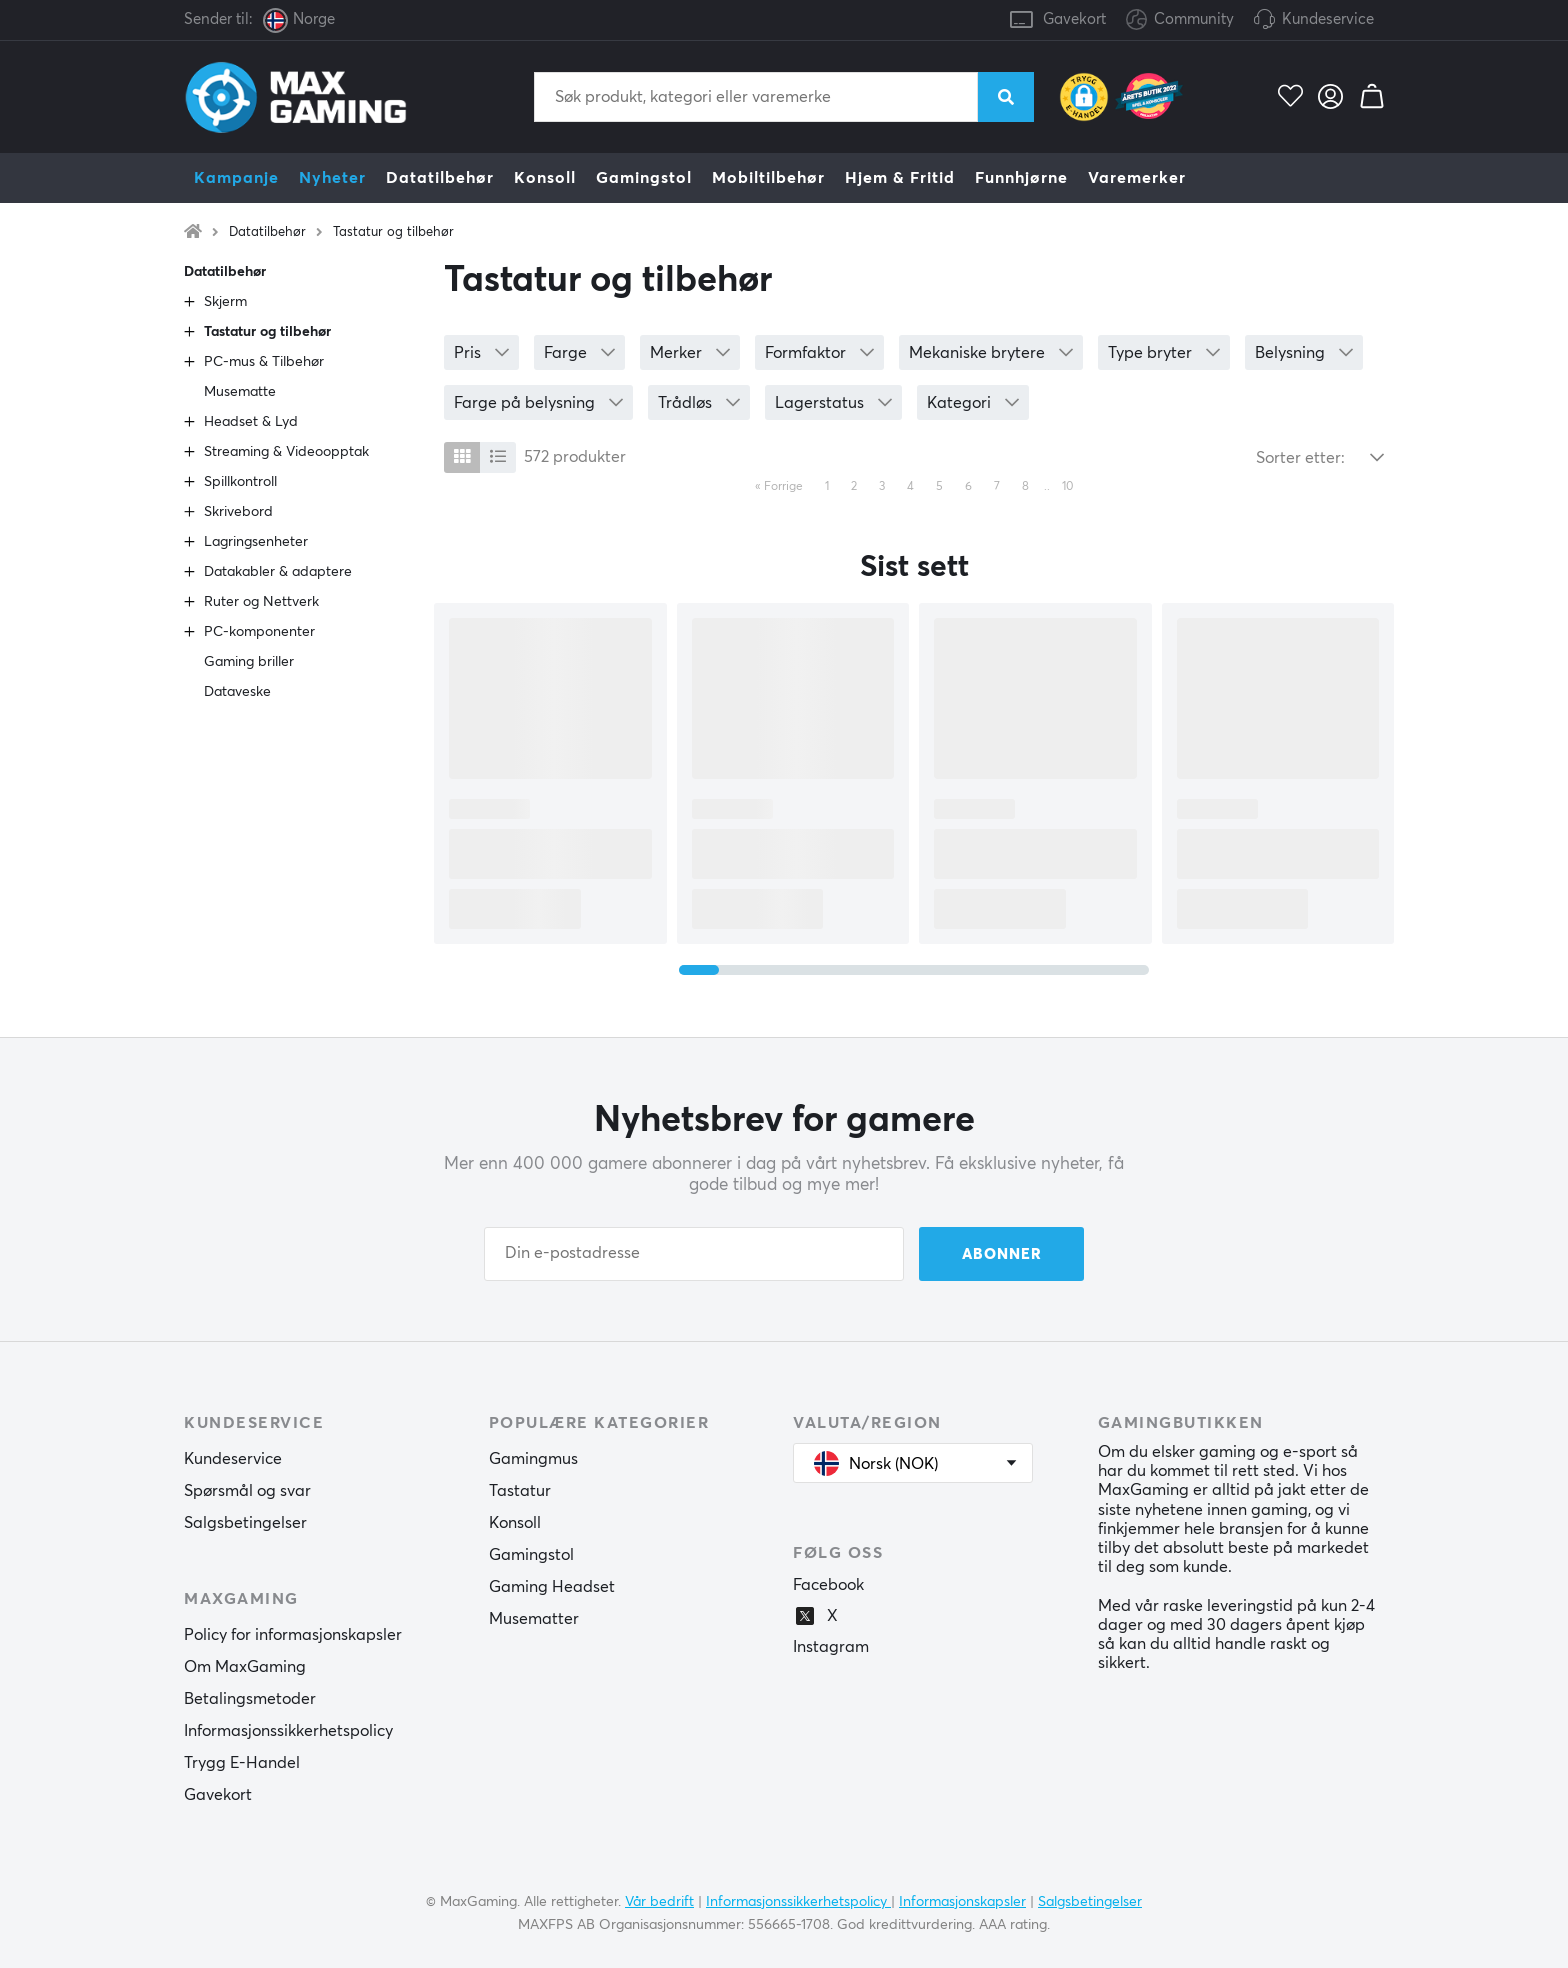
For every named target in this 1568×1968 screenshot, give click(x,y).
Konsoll (545, 178)
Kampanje (236, 178)
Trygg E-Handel (242, 1763)
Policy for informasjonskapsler (293, 1635)
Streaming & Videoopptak (286, 452)
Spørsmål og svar (247, 1491)
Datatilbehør (440, 178)
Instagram (831, 1647)
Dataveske (237, 692)
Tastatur (520, 1491)
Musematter (534, 1619)
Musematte (240, 392)
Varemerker (1137, 178)
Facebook (828, 1585)
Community (1180, 20)
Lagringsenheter (256, 542)
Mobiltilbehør (768, 178)
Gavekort (1074, 19)
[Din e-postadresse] (694, 1254)
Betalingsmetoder (250, 1699)
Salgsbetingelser (245, 1523)
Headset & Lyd (251, 422)
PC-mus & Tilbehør (264, 362)
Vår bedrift (659, 1902)
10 (1067, 487)
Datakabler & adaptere (278, 572)
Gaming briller (249, 662)
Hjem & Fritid (900, 178)
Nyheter (332, 178)
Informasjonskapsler (962, 1902)
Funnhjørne (1021, 178)
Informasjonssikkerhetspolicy (288, 1731)
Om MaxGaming (245, 1667)
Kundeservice (1328, 19)
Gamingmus (533, 1459)
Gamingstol (644, 178)
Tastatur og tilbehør (393, 232)
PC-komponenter (259, 632)
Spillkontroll (240, 482)
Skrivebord (238, 512)
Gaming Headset (552, 1587)
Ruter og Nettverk (261, 602)
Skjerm (225, 302)
